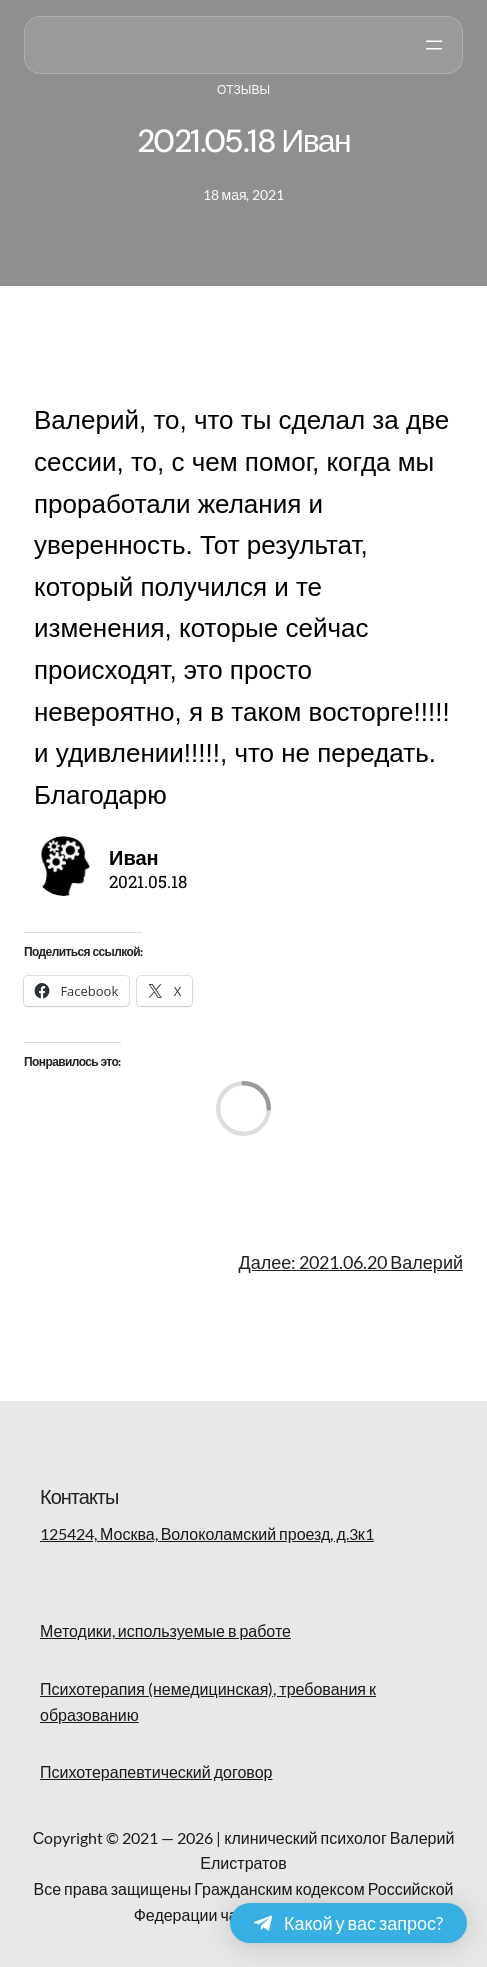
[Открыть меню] (434, 45)
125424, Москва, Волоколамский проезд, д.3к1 (207, 1533)
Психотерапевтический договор (156, 1771)
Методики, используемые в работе (165, 1630)
